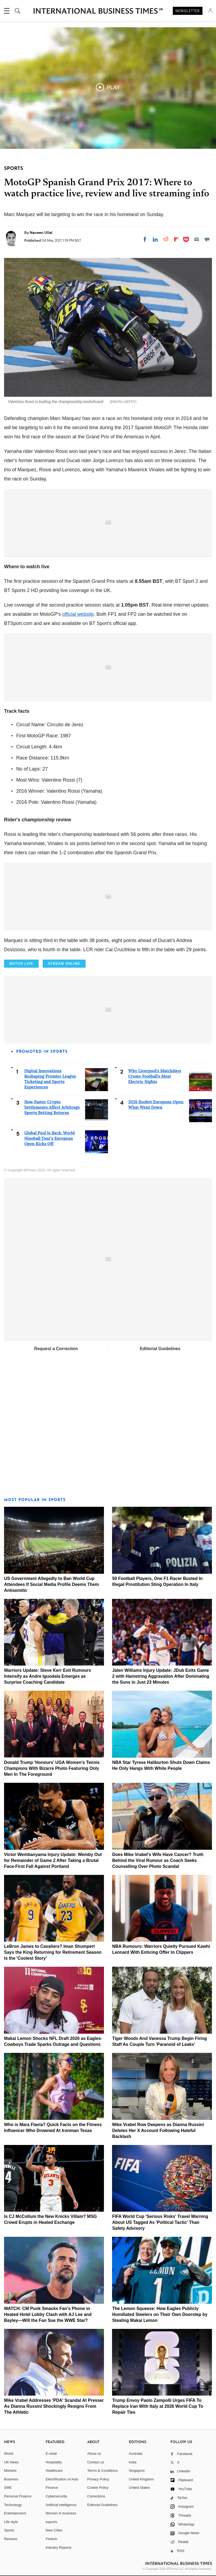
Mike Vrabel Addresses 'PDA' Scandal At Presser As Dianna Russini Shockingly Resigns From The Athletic (54, 2406)
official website (78, 614)
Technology (13, 2505)
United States (139, 2488)
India (132, 2462)
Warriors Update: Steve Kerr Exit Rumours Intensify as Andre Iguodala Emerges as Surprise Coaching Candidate (47, 1676)
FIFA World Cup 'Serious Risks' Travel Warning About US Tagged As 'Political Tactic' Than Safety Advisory (160, 2222)
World (8, 2453)
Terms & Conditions (102, 2471)
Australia (136, 2453)
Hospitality (54, 2462)
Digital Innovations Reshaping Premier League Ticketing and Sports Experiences (50, 1078)
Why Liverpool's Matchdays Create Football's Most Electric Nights (154, 1076)
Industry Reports (58, 2547)
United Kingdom (141, 2479)
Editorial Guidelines (160, 1348)
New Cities (54, 2530)
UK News (11, 2462)
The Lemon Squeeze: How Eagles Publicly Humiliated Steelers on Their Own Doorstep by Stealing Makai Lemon (159, 2314)
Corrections (96, 2496)
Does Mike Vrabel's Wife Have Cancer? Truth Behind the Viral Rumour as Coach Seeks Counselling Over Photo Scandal (157, 1860)
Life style (11, 2522)
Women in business (61, 2513)
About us (94, 2453)
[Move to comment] (207, 239)
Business (11, 2479)
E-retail (51, 2453)
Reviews (10, 2539)
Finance (52, 2488)
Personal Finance (17, 2496)
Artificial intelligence (61, 2505)
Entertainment (15, 2513)
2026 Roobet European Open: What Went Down (156, 1104)
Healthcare (54, 2471)
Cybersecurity (56, 2496)
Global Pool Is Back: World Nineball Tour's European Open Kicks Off (49, 1138)
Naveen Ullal (41, 232)
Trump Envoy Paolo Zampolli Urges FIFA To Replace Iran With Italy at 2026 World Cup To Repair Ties (157, 2406)
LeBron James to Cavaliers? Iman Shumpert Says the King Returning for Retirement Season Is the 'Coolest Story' (53, 1952)
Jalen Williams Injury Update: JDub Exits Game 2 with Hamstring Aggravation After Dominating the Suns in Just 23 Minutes (160, 1676)
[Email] (196, 239)
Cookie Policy (98, 2488)
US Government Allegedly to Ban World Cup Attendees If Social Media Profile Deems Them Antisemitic (51, 1584)
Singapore (137, 2471)
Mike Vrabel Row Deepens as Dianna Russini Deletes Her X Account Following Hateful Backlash (158, 2130)
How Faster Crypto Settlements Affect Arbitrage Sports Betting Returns (52, 1107)
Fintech (51, 2539)
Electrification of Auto (62, 2479)
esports (51, 2522)
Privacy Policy (98, 2479)
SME (8, 2488)
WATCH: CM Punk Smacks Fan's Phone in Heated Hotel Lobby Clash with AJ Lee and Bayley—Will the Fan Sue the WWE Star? (48, 2314)
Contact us (95, 2462)
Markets (10, 2471)
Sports (9, 2530)
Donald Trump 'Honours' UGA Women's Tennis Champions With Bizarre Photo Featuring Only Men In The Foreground (52, 1768)
